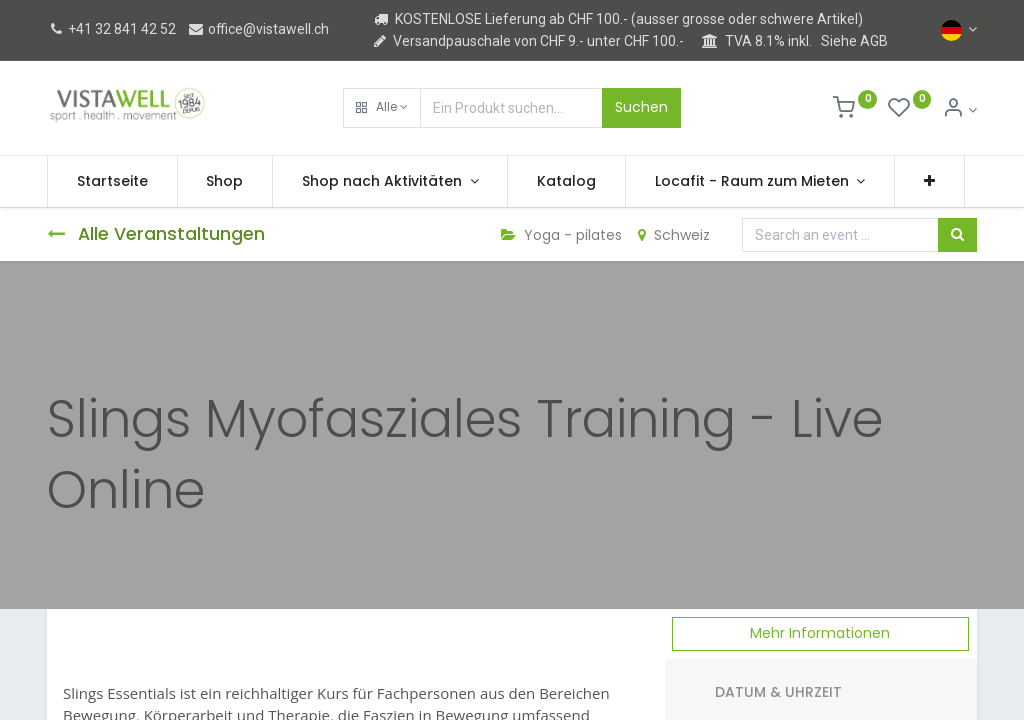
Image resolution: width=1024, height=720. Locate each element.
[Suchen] (957, 235)
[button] (382, 108)
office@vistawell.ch (258, 29)
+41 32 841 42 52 (111, 29)
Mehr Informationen (820, 633)
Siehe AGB (854, 41)
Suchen (641, 107)
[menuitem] (112, 182)
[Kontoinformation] (959, 110)
